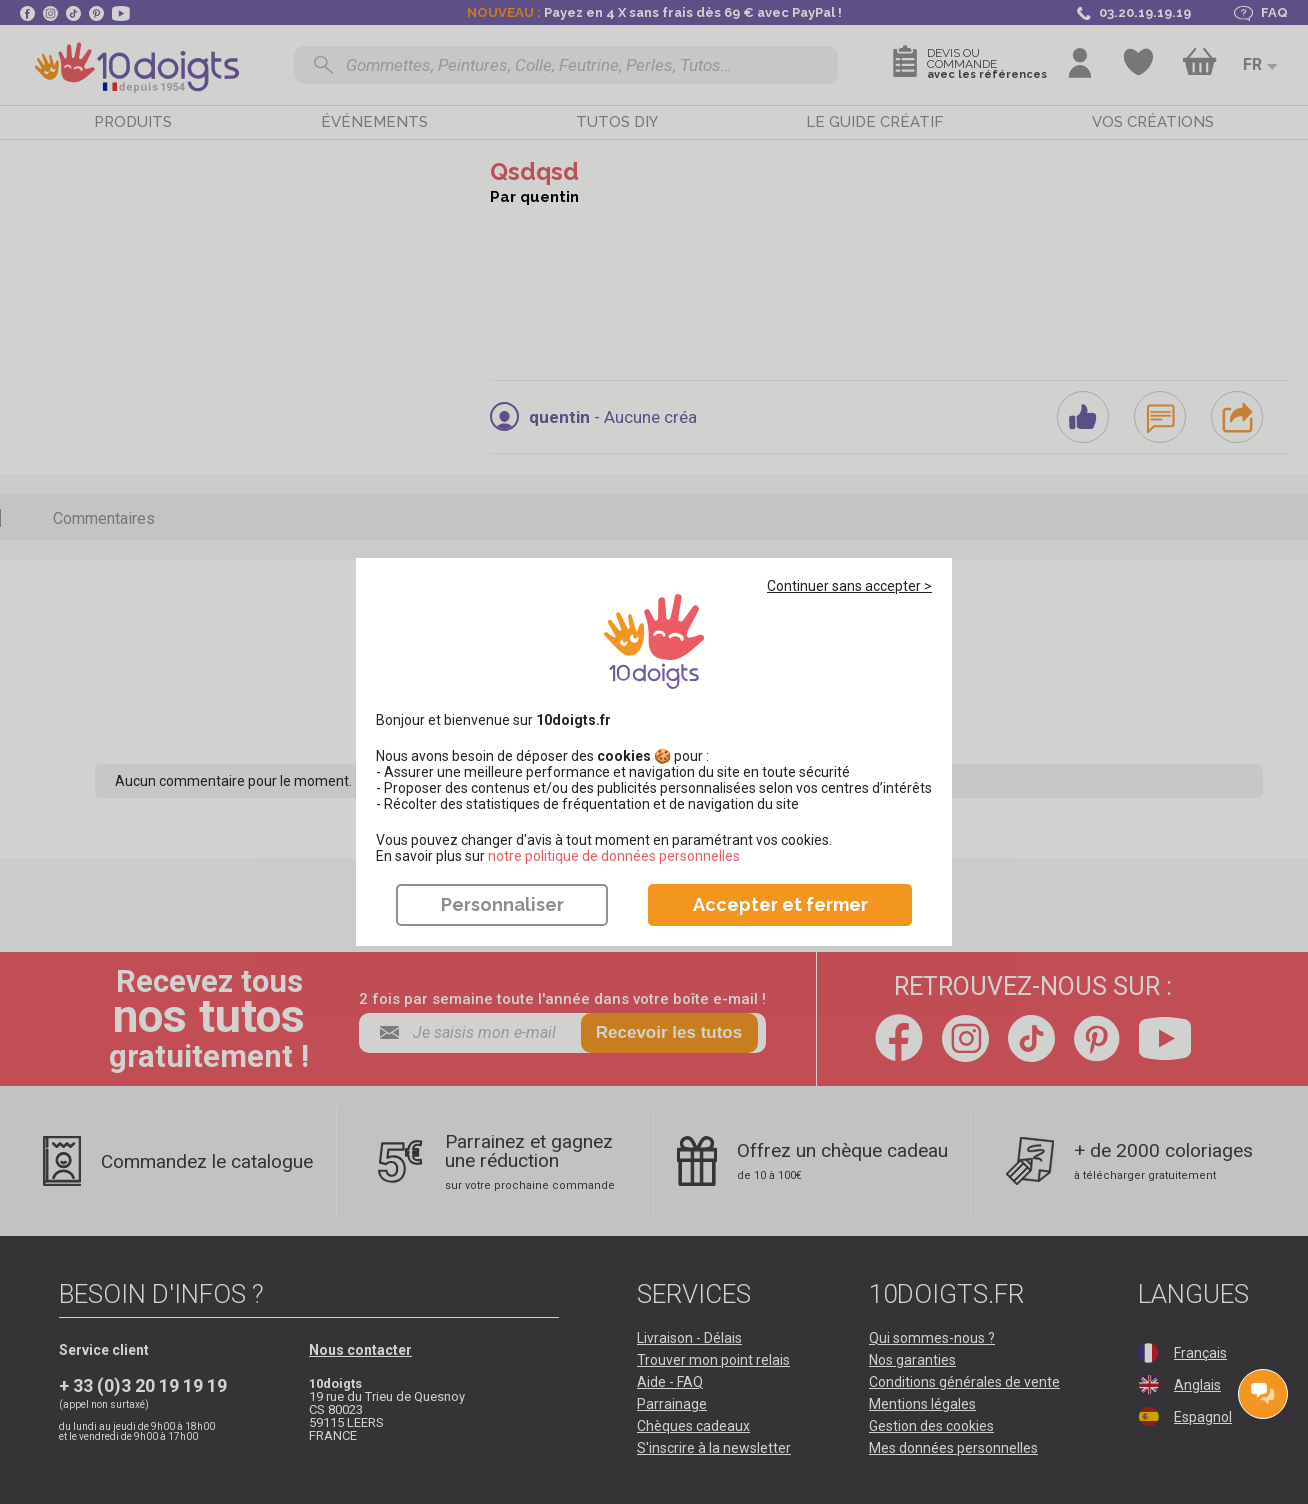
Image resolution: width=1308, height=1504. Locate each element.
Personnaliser (502, 904)
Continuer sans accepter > (849, 586)
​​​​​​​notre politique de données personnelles (614, 856)
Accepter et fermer (780, 904)
